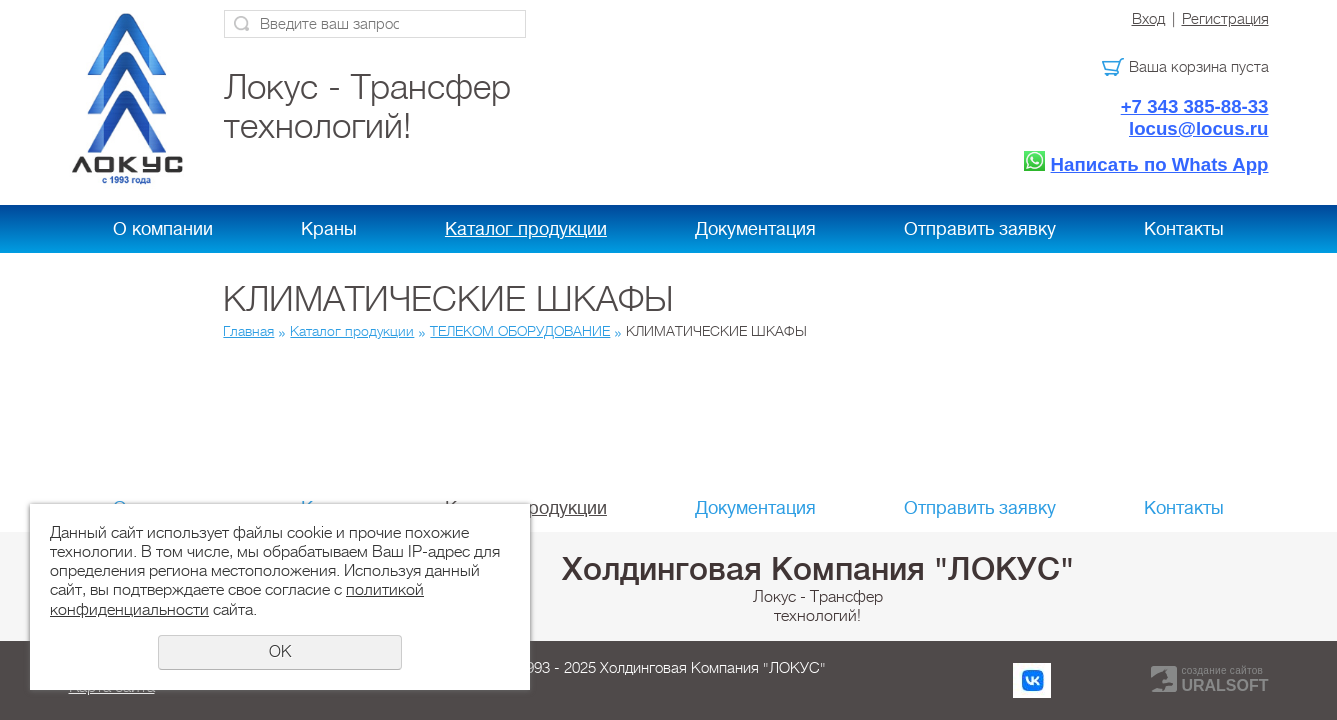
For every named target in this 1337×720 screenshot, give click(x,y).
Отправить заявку (980, 229)
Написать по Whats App (1160, 164)
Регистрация (1225, 19)
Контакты (1184, 229)
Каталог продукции (526, 229)
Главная (248, 331)
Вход (1148, 19)
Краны (329, 229)
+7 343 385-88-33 (1195, 106)
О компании (163, 229)
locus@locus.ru (1199, 128)
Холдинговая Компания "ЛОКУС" (818, 569)
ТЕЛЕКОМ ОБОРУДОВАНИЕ (520, 331)
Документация (755, 229)
